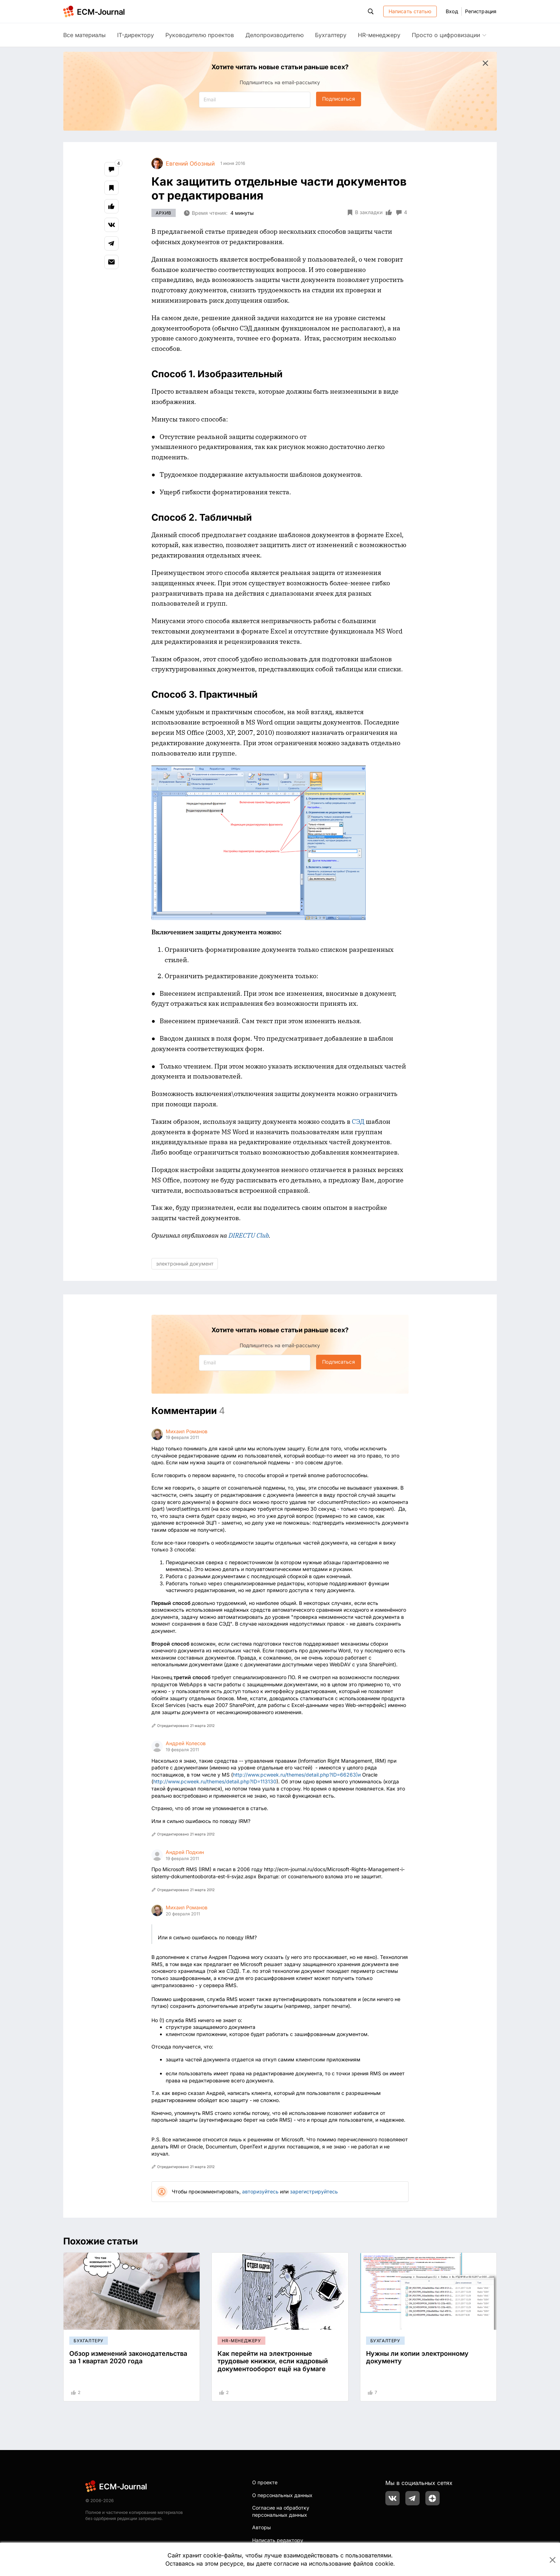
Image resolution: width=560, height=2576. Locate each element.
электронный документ (185, 1264)
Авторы (261, 2527)
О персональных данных (282, 2495)
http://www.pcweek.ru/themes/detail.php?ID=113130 (214, 1781)
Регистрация (480, 11)
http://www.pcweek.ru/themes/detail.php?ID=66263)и (297, 1775)
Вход (452, 11)
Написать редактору (277, 2540)
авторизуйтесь (260, 2191)
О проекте (265, 2482)
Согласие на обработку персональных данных (280, 2511)
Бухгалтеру (330, 35)
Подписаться (338, 99)
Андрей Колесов (186, 1743)
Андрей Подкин (185, 1852)
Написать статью (410, 11)
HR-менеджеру (379, 35)
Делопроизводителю (274, 35)
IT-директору (135, 35)
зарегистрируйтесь (314, 2191)
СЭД (358, 1121)
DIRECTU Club (249, 1235)
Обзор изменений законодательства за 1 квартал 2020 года (128, 2357)
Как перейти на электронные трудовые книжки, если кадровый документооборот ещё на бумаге (273, 2361)
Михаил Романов (187, 1431)
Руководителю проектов (199, 35)
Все (84, 35)
